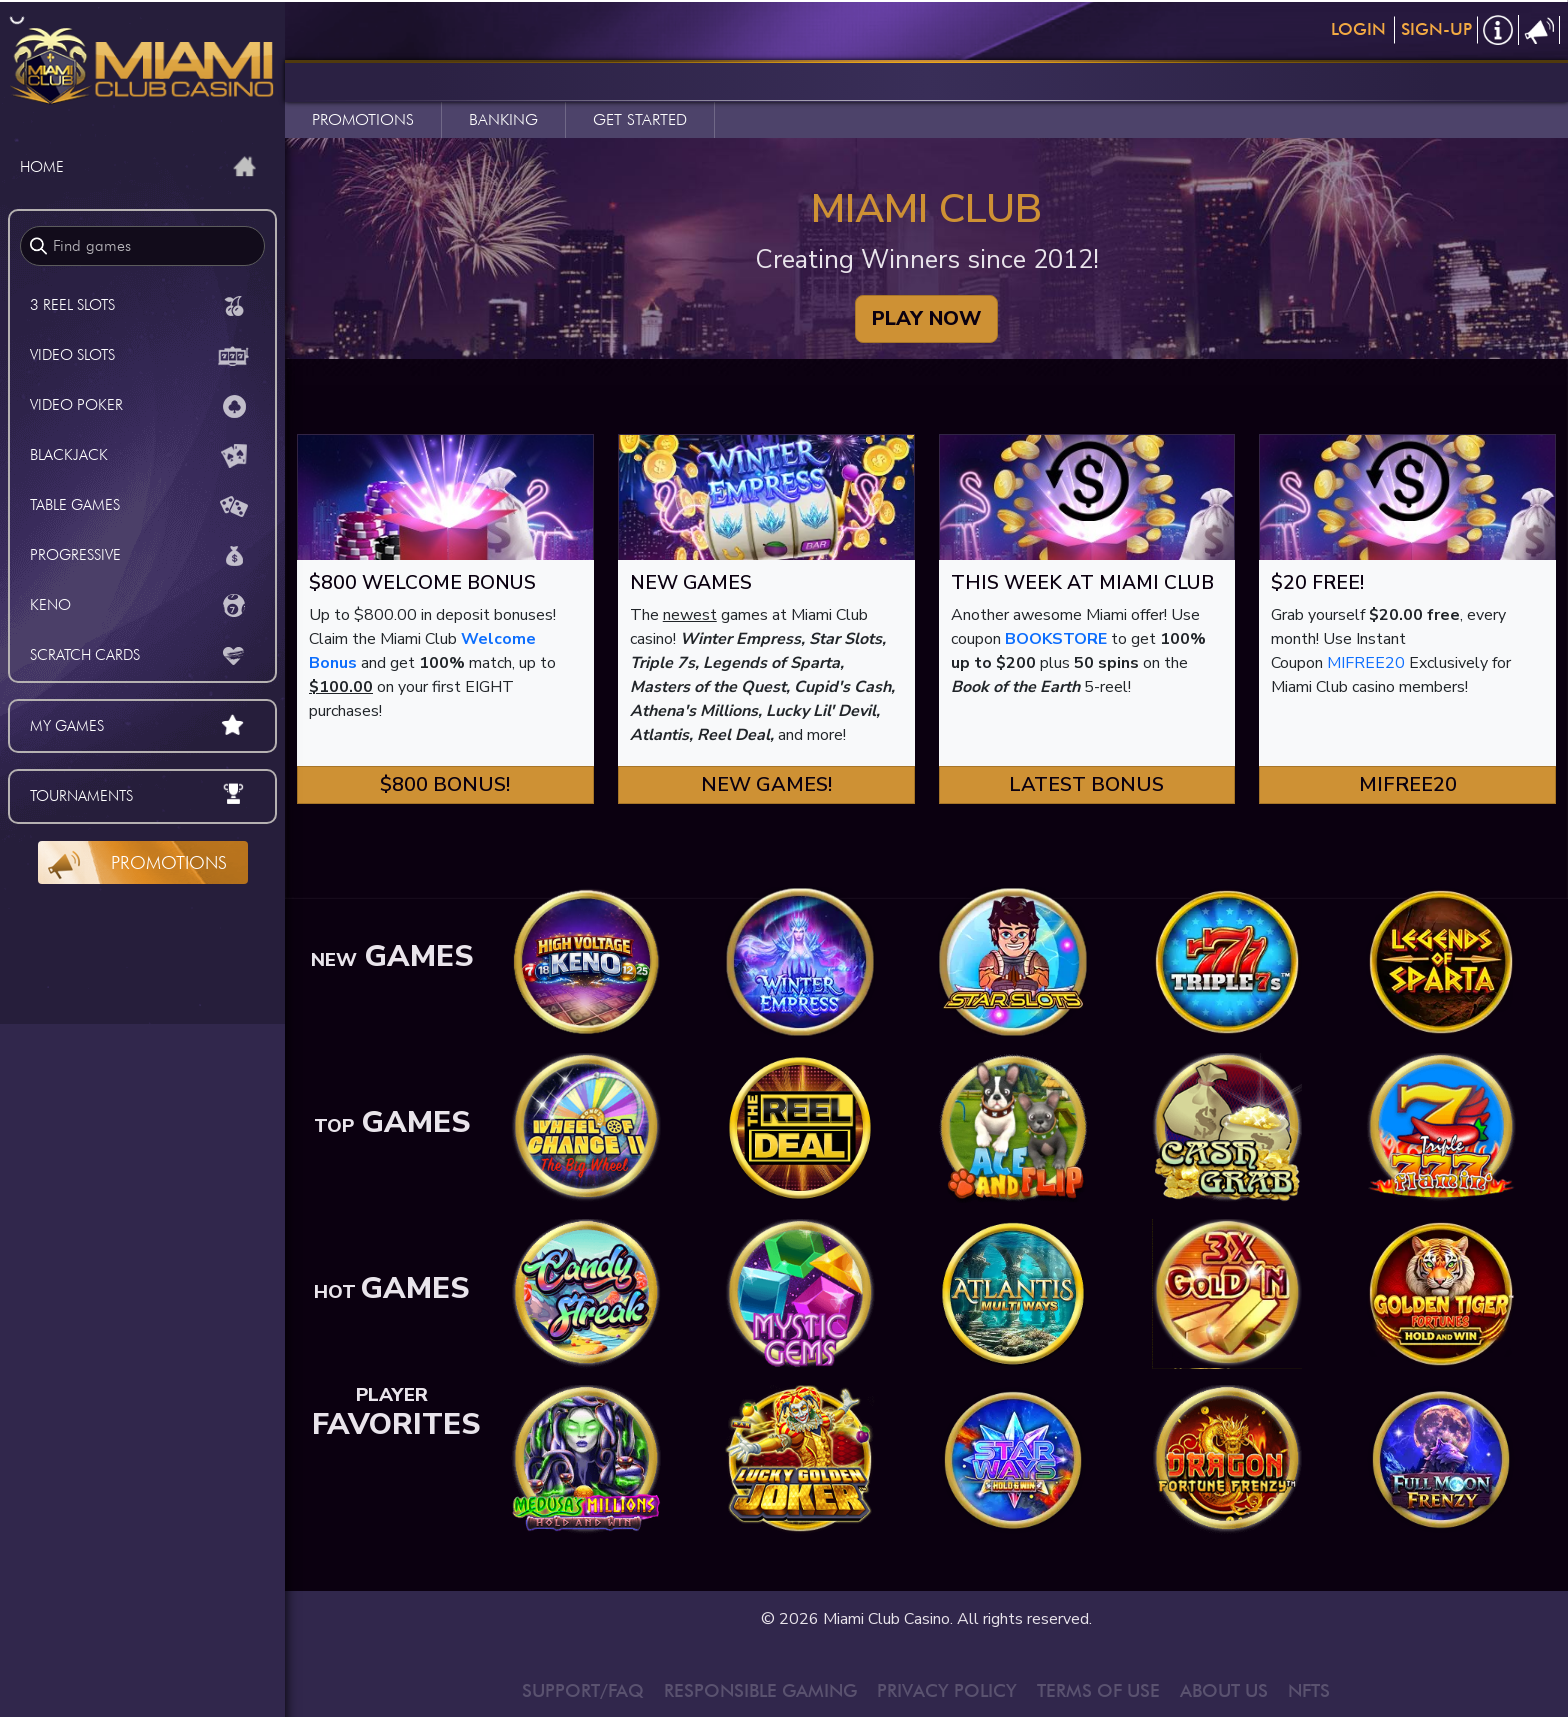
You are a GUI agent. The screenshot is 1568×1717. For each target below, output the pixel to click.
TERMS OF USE (1098, 1690)
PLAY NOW (926, 318)
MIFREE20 (1366, 663)
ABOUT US (1224, 1690)
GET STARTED (640, 119)
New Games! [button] (766, 784)
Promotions (169, 862)
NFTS (1309, 1690)
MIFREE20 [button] (1408, 784)
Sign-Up (1436, 29)
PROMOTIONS (363, 119)
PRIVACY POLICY (947, 1690)
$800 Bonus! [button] (445, 784)
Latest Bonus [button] (1086, 784)
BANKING (503, 119)
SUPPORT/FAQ (583, 1690)
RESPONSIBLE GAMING (760, 1690)
